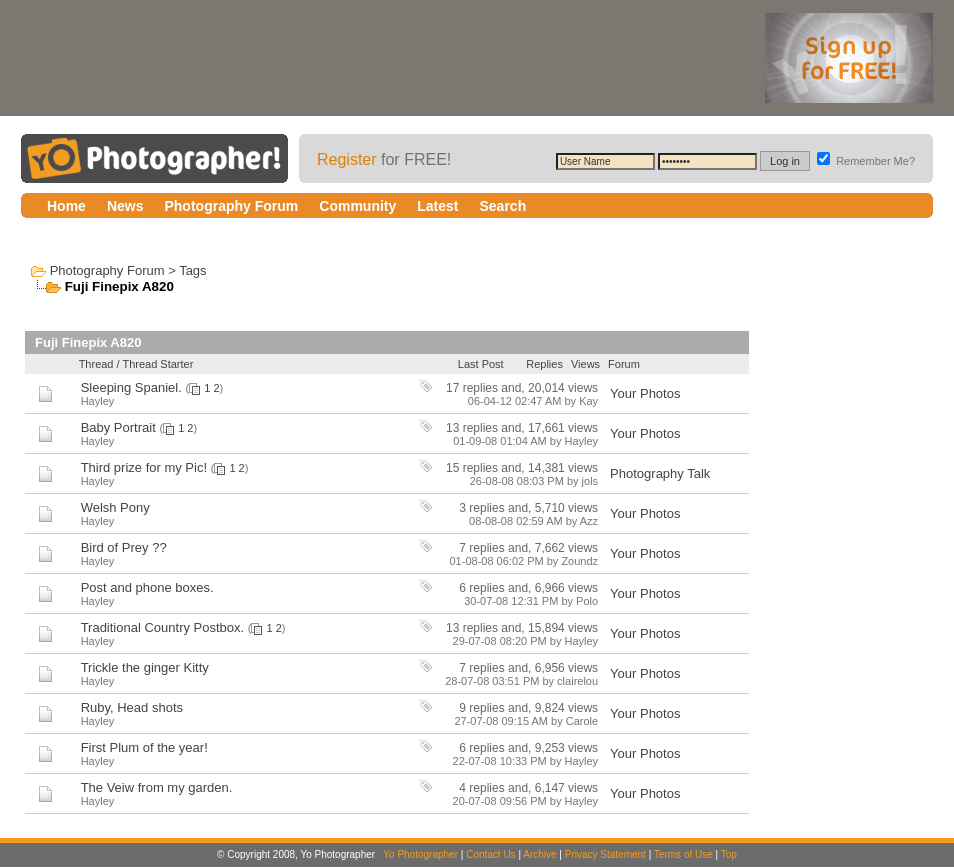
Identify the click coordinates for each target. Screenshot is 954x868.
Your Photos (645, 393)
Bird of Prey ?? (124, 547)
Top (729, 854)
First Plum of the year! (144, 747)
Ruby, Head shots (132, 707)
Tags (192, 270)
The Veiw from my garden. (157, 787)
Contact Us (490, 854)
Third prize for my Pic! (144, 467)
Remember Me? (866, 161)
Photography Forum (107, 270)
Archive (539, 854)
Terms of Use (683, 854)
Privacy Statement (605, 854)
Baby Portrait (118, 427)
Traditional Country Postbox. (163, 627)
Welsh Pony (115, 507)
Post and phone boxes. (147, 587)
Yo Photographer (420, 854)
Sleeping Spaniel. (131, 387)
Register (347, 159)
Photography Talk (660, 473)
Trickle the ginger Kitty (145, 667)
